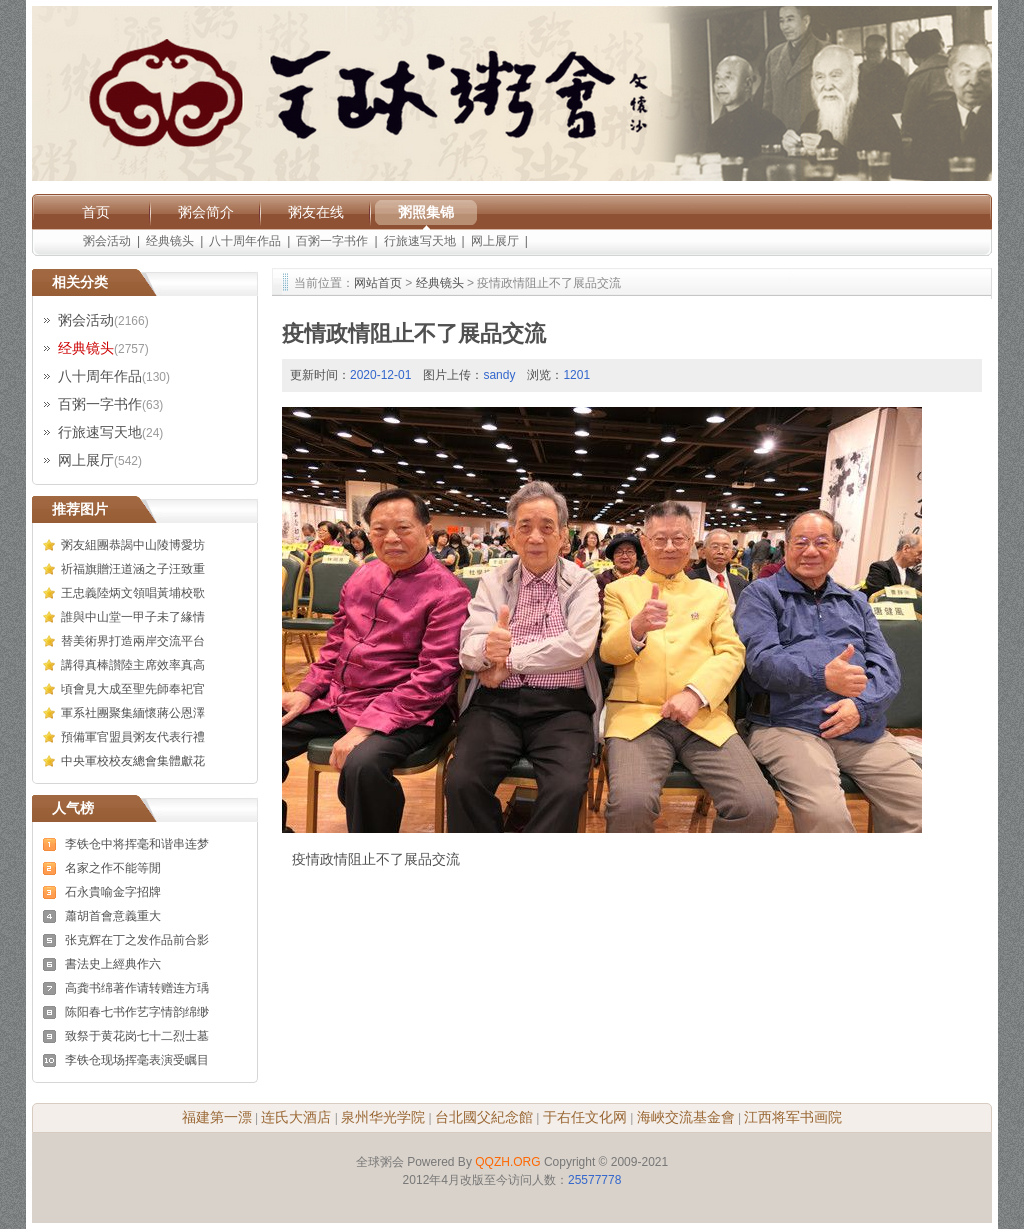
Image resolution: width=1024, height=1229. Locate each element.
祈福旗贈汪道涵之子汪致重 (133, 569)
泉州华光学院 (383, 1117)
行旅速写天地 (420, 241)
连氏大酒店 (296, 1117)
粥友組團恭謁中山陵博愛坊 (133, 545)
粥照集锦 (426, 212)
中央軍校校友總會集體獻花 (133, 761)
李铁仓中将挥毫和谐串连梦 (137, 844)
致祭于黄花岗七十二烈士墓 (137, 1036)
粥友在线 (316, 212)
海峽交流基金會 (686, 1117)
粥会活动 (107, 241)
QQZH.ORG (507, 1162)
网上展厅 (495, 241)
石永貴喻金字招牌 (113, 892)
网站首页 (378, 283)
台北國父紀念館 (484, 1117)
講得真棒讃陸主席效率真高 (133, 665)
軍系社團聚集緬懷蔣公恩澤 (133, 713)
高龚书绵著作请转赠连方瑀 (137, 988)
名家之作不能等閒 (113, 868)
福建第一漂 (217, 1117)
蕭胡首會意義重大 (113, 916)
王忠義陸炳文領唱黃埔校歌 (133, 593)
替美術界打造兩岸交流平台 (133, 641)
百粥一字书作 (332, 241)
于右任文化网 (585, 1117)
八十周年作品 (245, 241)
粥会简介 (206, 212)
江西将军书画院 (793, 1117)
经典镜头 (170, 241)
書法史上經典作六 (113, 964)
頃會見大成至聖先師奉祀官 (133, 689)
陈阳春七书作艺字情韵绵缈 (137, 1012)
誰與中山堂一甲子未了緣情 (133, 617)
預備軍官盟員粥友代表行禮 (133, 737)
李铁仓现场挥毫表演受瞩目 (137, 1060)
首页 (96, 212)
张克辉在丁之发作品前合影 (137, 940)
